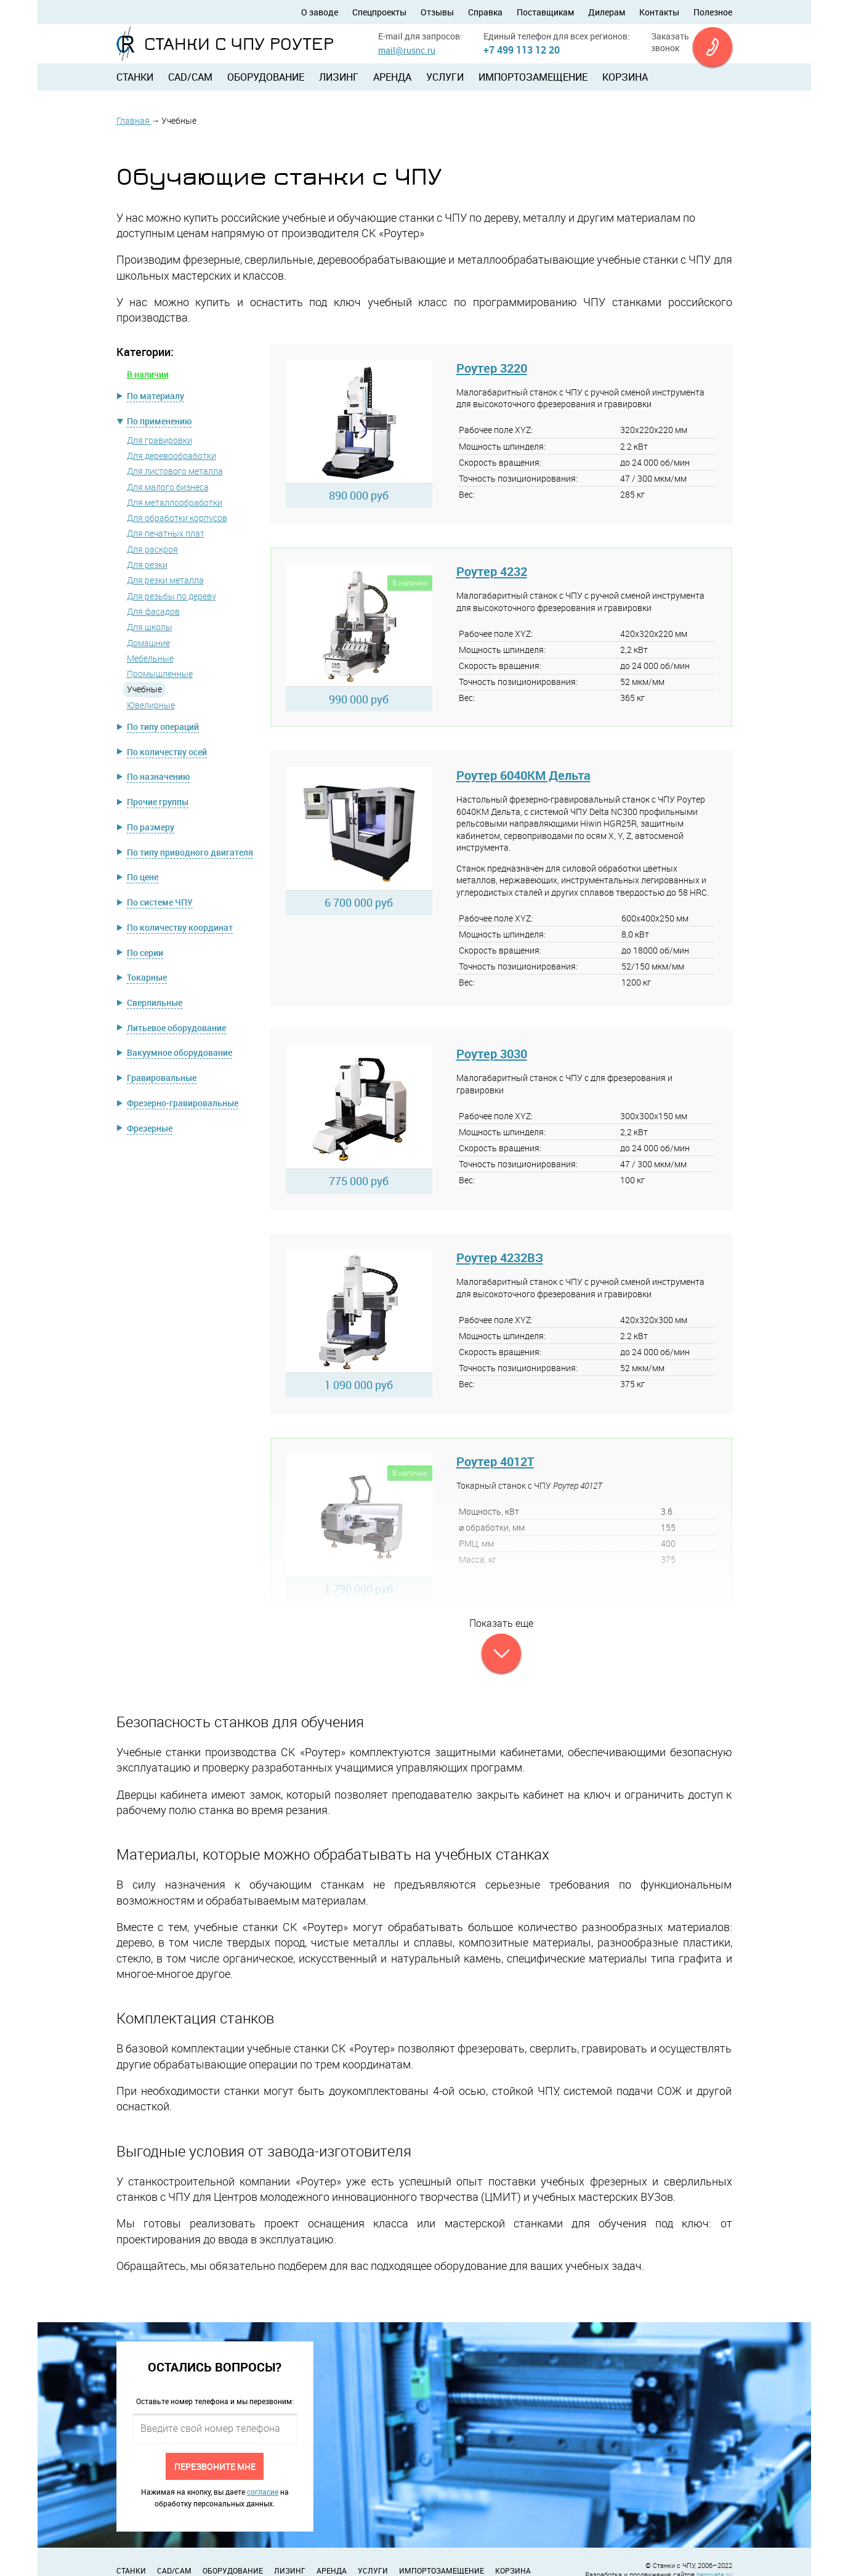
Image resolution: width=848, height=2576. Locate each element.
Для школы (149, 627)
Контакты (659, 12)
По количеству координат (180, 927)
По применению (159, 421)
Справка (485, 12)
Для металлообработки (174, 502)
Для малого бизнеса (168, 487)
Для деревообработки (171, 455)
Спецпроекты (379, 12)
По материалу (155, 396)
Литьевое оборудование (176, 1028)
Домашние (148, 643)
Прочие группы (157, 802)
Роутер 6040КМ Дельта (523, 775)
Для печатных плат (165, 533)
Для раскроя (152, 549)
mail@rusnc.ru (406, 50)
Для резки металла (165, 580)
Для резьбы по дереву (171, 596)
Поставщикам (545, 12)
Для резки (147, 564)
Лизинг (338, 77)
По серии (145, 952)
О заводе (319, 12)
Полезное (712, 12)
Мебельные (150, 658)
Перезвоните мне (215, 2466)
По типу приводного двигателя (190, 852)
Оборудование (265, 77)
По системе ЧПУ (160, 902)
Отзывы (437, 12)
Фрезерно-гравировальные (182, 1103)
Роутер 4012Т (495, 1461)
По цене (142, 877)
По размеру (150, 827)
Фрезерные (149, 1128)
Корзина (625, 77)
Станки (134, 77)
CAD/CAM (190, 77)
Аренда (392, 77)
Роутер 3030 (491, 1053)
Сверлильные (154, 1002)
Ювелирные (151, 705)
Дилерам (606, 12)
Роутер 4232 (491, 571)
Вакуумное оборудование (179, 1052)
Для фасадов (153, 611)
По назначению (158, 776)
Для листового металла (175, 471)
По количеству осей (167, 752)
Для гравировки (159, 440)
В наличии (148, 374)
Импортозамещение (533, 77)
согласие (262, 2492)
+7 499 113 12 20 (521, 50)
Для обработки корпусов (177, 518)
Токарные (147, 977)
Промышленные (160, 673)
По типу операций (163, 726)
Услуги (445, 77)
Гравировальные (161, 1077)
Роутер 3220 (491, 368)
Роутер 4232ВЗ (499, 1257)
